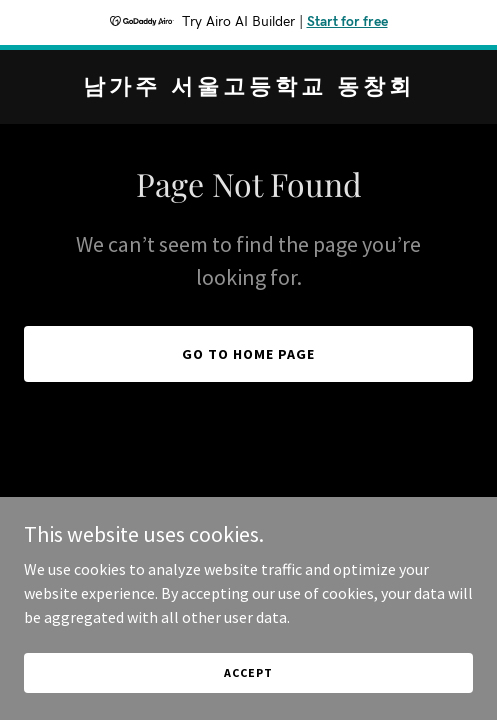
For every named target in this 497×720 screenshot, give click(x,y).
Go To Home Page (248, 354)
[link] (248, 88)
